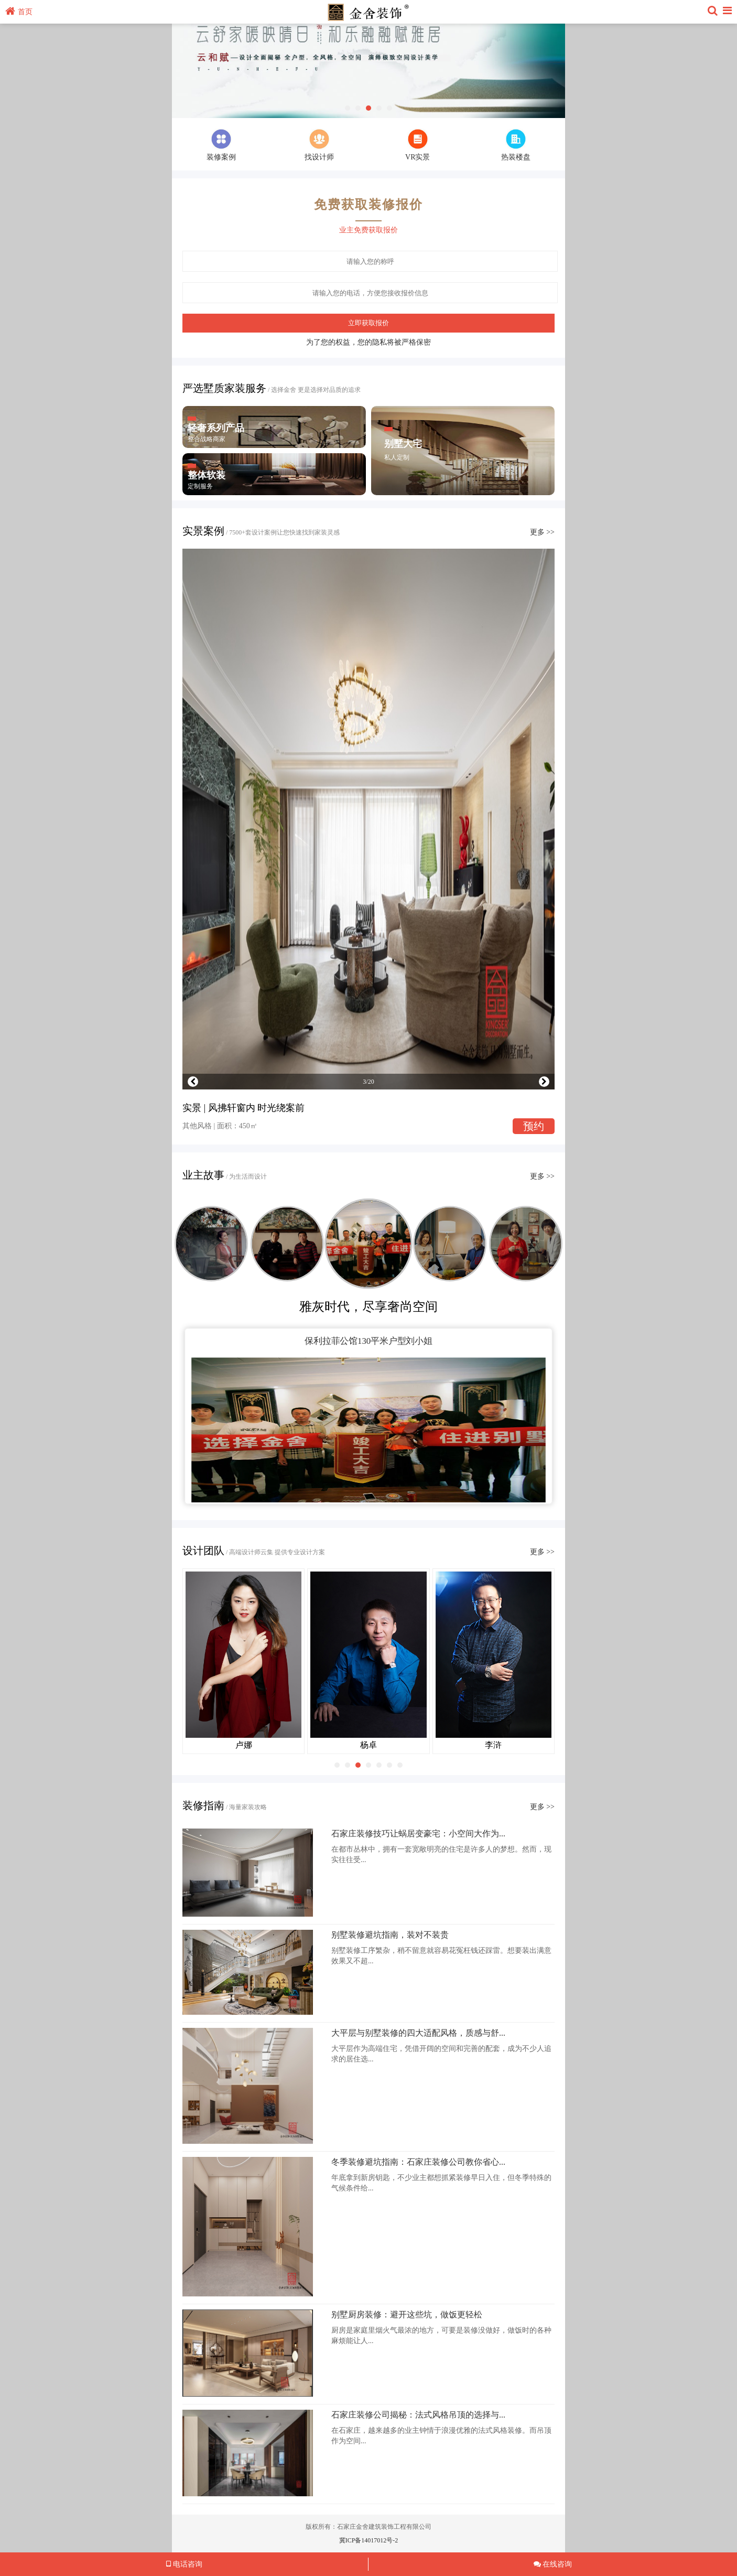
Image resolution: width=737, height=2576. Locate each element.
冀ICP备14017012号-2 (368, 2540)
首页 (18, 11)
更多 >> (542, 532)
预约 (533, 1126)
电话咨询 (184, 2564)
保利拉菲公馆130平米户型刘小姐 (368, 1340)
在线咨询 (553, 2564)
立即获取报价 (368, 323)
